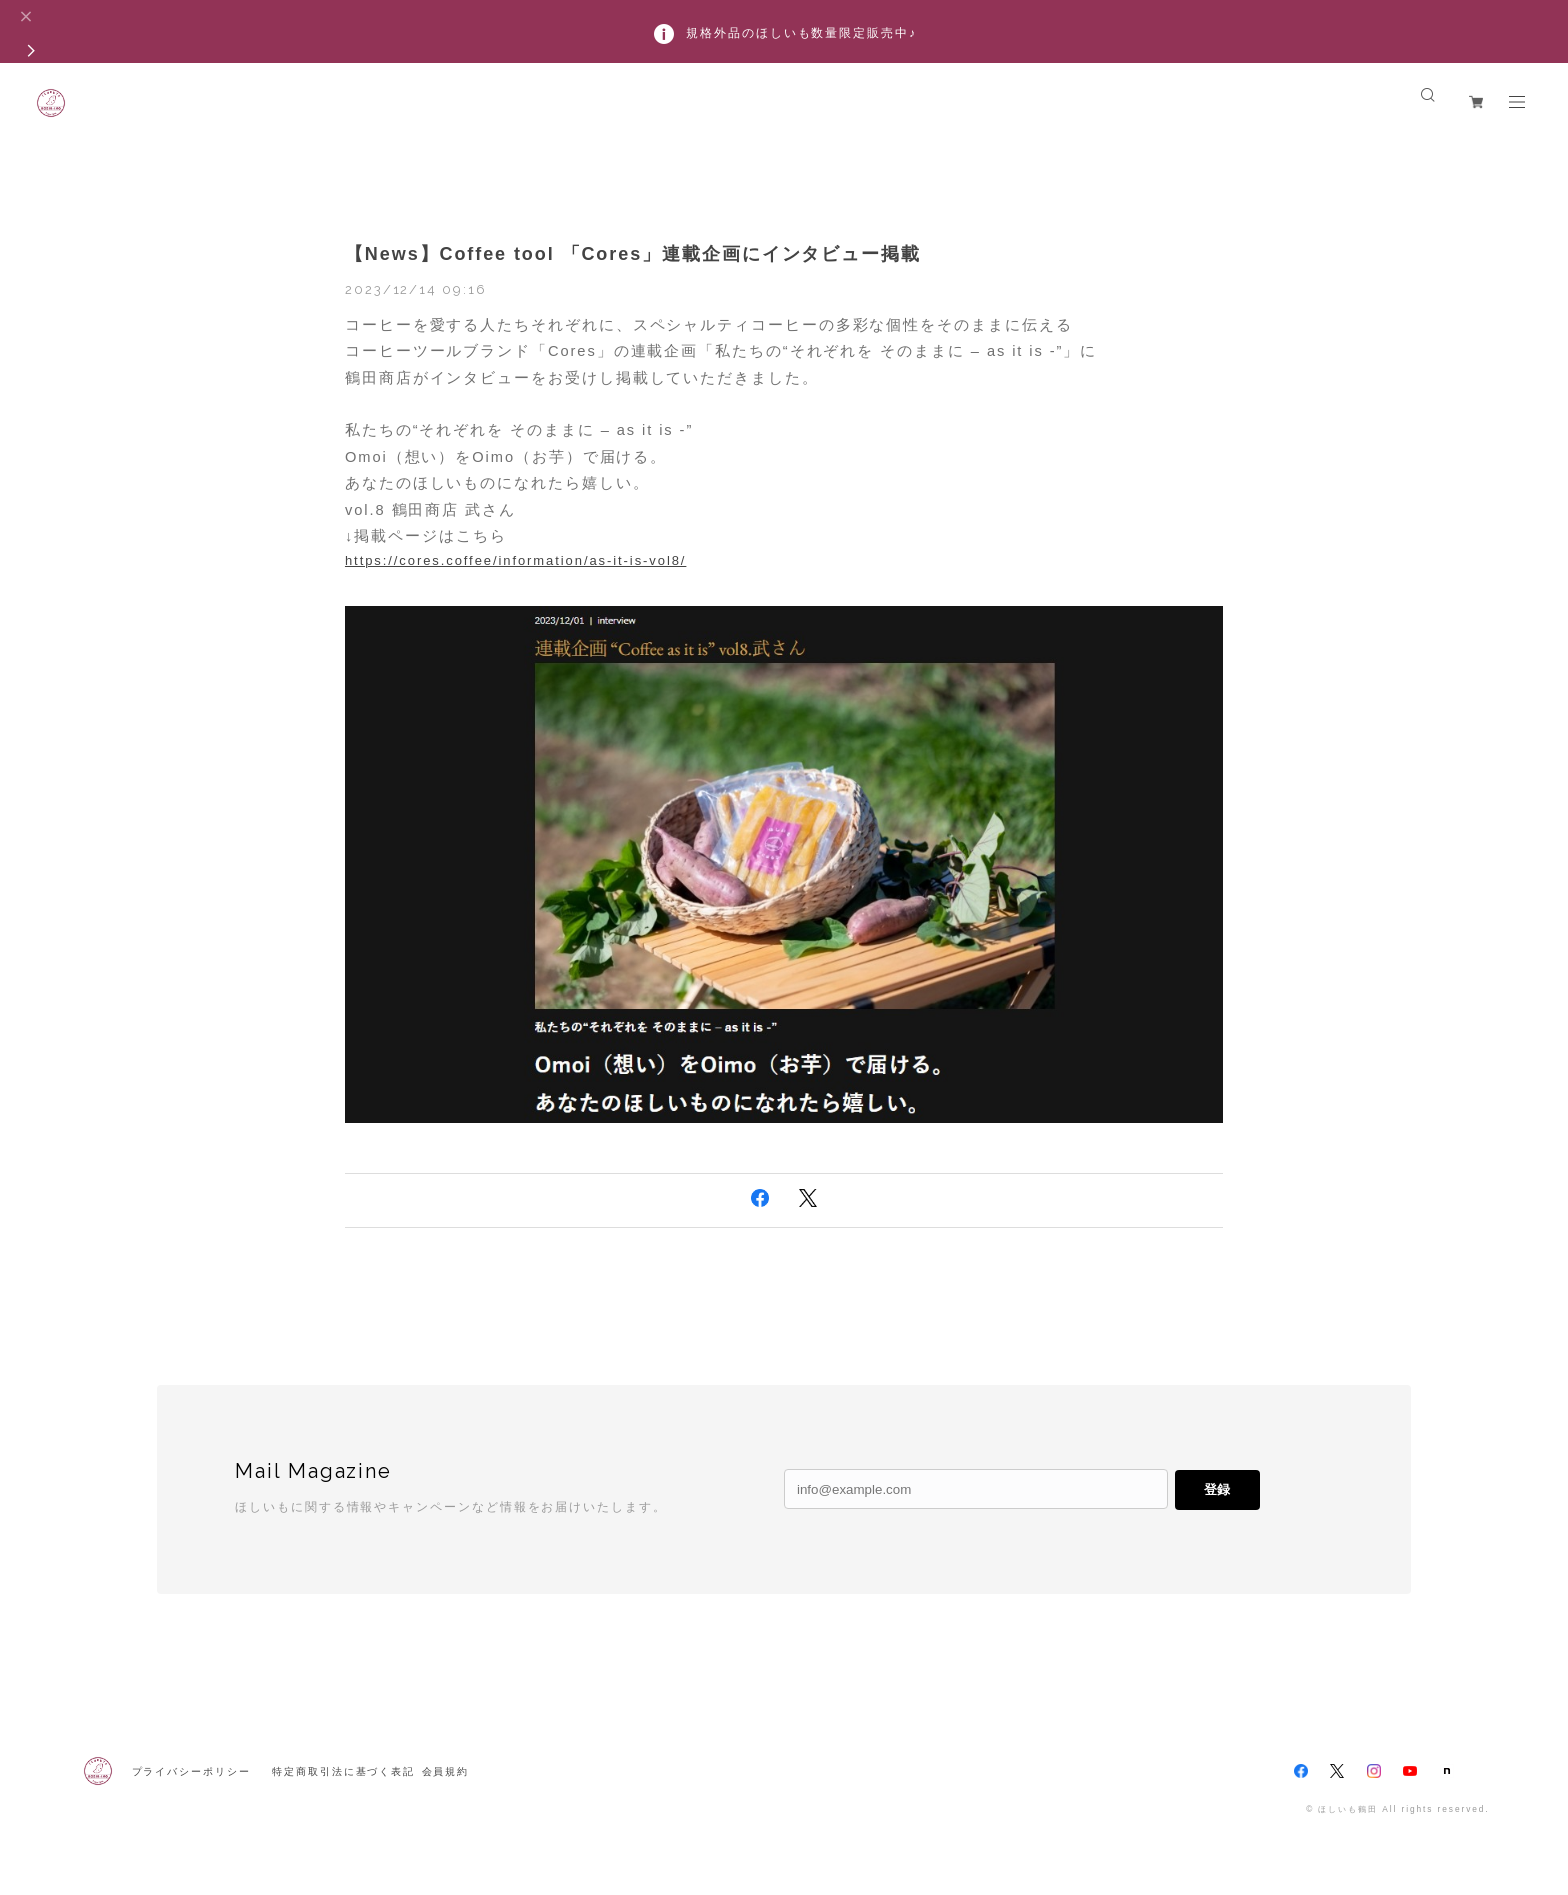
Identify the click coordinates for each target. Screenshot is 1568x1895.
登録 (1217, 1489)
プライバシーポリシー (191, 1771)
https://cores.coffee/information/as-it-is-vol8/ (515, 560)
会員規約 (446, 1771)
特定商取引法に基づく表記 (343, 1771)
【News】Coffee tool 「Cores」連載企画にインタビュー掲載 (633, 254)
